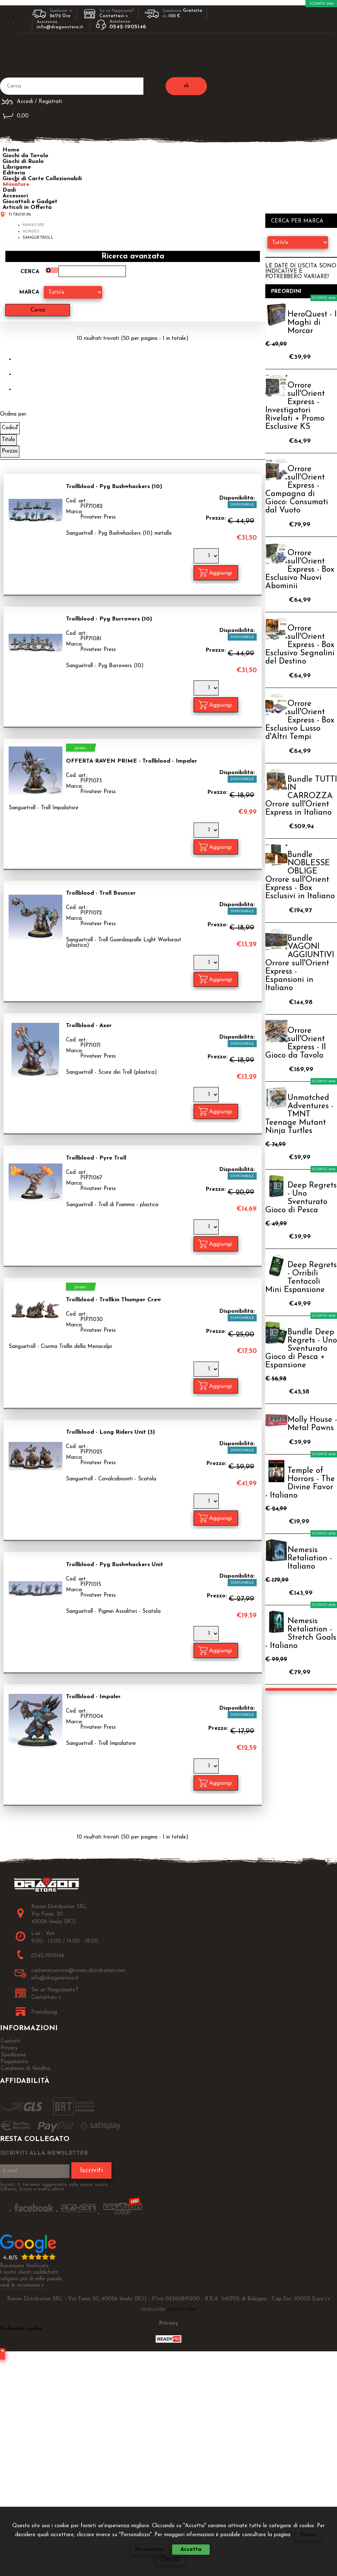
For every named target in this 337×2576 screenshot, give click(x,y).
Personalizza (149, 2549)
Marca (29, 292)
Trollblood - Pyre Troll (96, 1158)
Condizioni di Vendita (25, 2068)
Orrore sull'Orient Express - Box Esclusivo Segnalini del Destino (299, 645)
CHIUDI (170, 2560)
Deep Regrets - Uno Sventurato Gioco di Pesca (301, 1197)
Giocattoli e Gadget (30, 202)
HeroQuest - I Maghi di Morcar (312, 322)
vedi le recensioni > (22, 2285)
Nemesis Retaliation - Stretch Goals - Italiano (300, 1633)
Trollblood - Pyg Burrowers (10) (109, 619)
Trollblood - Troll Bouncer (101, 893)
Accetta (190, 2549)
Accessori (15, 196)
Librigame (17, 167)
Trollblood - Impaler (93, 1697)
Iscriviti (91, 2170)
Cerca (29, 272)
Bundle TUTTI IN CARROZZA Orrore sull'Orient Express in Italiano (301, 796)
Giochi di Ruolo (23, 161)
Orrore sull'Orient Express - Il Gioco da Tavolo (295, 1043)
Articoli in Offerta (27, 207)
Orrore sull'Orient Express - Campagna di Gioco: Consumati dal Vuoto (296, 490)
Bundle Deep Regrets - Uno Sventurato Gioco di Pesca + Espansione (301, 1348)
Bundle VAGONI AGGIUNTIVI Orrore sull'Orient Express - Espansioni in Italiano (299, 963)
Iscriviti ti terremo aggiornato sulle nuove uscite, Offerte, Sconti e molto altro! (54, 2187)
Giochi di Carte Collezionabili (42, 179)
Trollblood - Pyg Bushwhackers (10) (114, 487)
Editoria (14, 173)
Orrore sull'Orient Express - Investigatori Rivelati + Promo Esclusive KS (295, 406)
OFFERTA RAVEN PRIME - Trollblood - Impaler (131, 761)
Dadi (9, 190)
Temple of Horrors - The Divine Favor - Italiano (300, 1483)
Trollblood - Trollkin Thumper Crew (113, 1300)
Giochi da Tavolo (25, 156)
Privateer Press (98, 517)
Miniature (16, 184)
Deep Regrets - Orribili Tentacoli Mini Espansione (301, 1277)
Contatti (10, 2041)
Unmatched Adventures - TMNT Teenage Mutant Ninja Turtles (299, 1114)
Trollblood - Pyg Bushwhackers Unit (114, 1564)
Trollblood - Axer (89, 1026)
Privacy (308, 2535)
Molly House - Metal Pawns (312, 1424)
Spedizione (13, 2054)
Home (11, 150)
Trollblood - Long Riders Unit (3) (110, 1432)
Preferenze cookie (21, 2329)
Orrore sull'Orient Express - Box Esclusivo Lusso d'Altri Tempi (299, 720)
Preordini (286, 291)
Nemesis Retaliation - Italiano (310, 1558)
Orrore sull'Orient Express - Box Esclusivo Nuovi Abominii (299, 569)
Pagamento (14, 2061)
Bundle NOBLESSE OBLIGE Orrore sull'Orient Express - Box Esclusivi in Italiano (300, 875)
